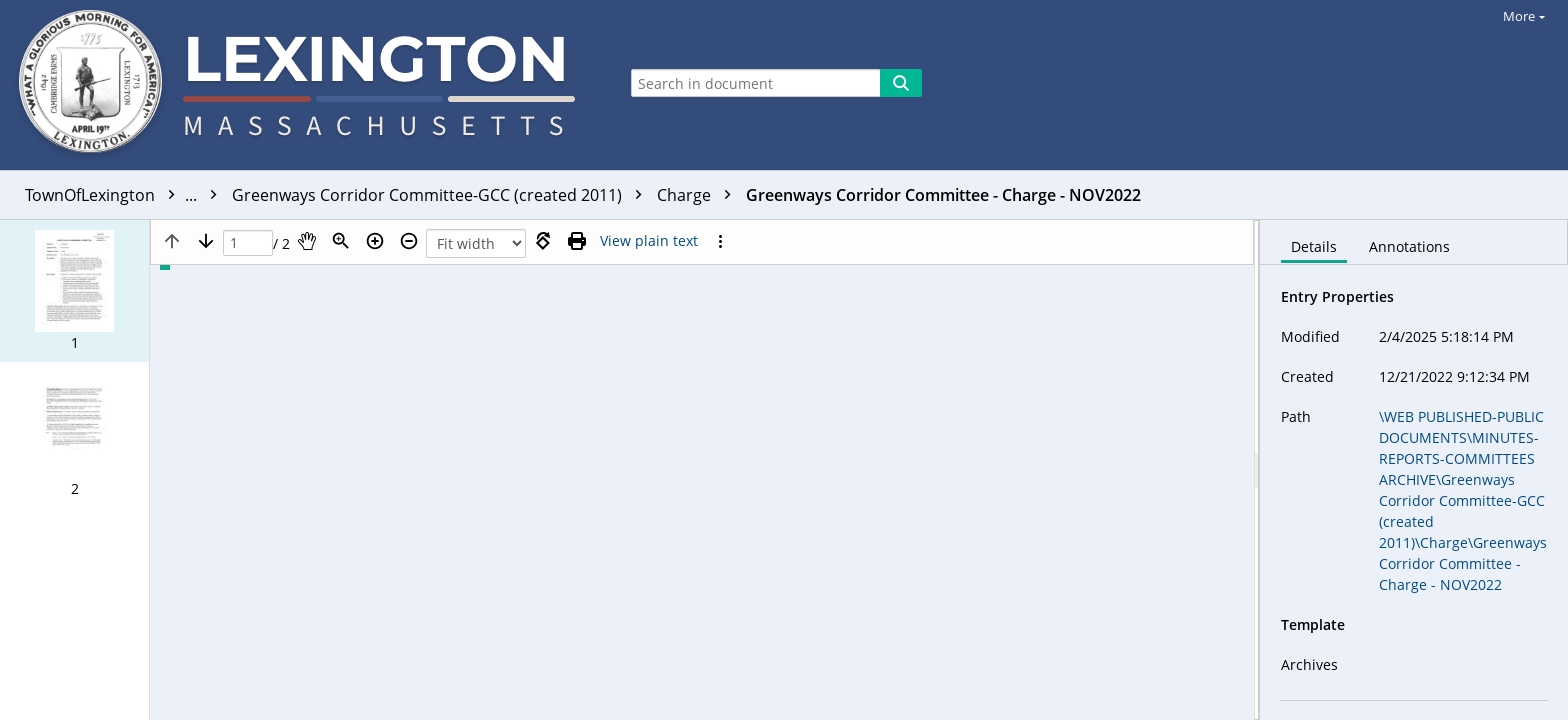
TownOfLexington (126, 195)
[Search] (901, 83)
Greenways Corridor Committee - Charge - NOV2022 (943, 195)
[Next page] (206, 241)
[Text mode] (649, 241)
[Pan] (307, 241)
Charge (699, 195)
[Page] (248, 243)
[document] (1414, 470)
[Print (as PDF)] (577, 241)
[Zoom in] (375, 241)
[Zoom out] (409, 241)
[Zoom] (341, 241)
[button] (74, 291)
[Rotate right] (543, 241)
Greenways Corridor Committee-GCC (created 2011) (442, 195)
